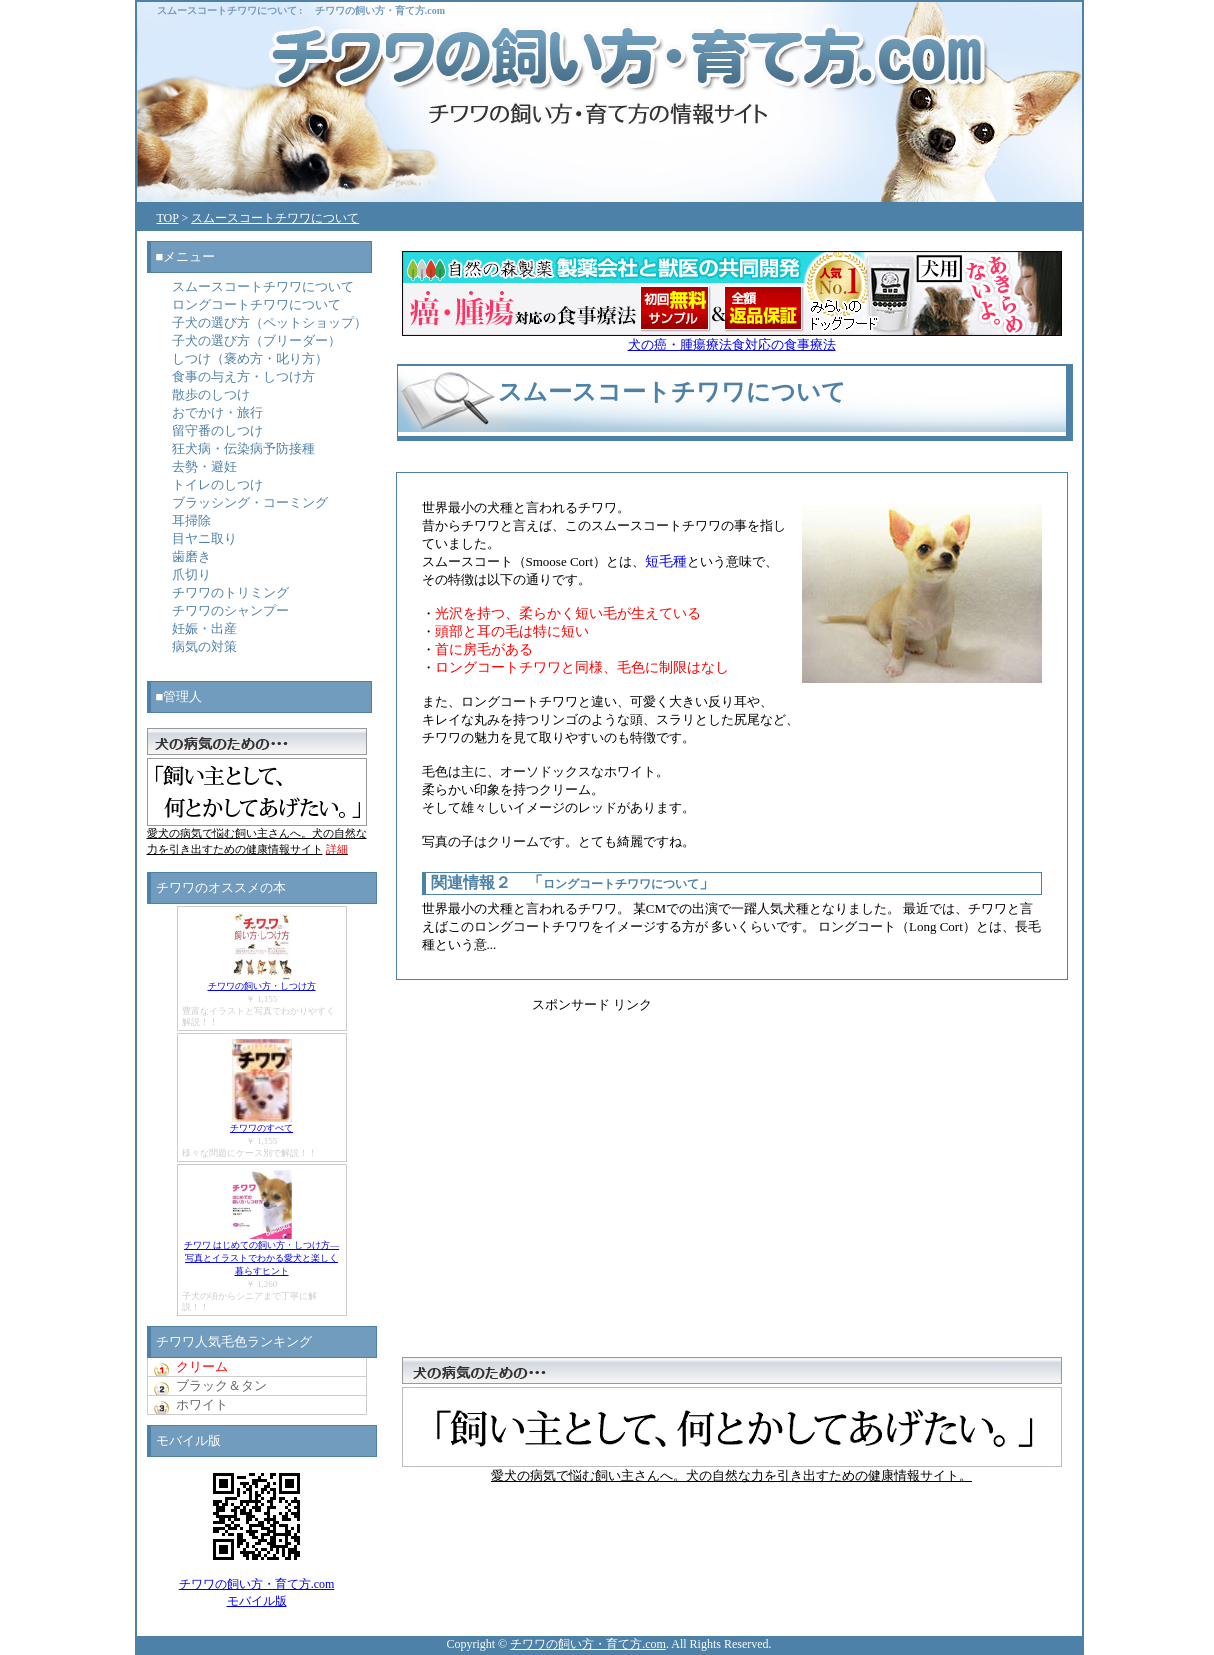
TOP (168, 218)
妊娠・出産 (204, 628)
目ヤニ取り (204, 538)
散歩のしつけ (211, 394)
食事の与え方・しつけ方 (243, 376)
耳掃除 (191, 520)
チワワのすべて (261, 1128)
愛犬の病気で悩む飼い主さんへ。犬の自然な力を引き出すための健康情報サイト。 (732, 1469)
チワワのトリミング (230, 592)
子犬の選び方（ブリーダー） (256, 340)
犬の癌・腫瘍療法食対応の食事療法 (732, 338)
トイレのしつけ (217, 484)
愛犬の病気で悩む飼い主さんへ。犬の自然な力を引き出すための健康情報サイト (257, 835)
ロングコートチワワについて (621, 884)
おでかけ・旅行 (217, 412)
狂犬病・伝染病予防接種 (243, 448)
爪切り (191, 574)
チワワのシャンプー (230, 610)
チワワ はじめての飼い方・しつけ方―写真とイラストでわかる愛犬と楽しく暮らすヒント (261, 1258)
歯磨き (191, 556)
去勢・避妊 (204, 466)
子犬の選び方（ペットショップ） (269, 322)
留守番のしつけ (217, 430)
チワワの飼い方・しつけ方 (262, 986)
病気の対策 (204, 646)
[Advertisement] (807, 1154)
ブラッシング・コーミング (250, 502)
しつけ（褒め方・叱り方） (250, 358)
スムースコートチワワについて (227, 10)
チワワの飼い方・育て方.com (380, 10)
